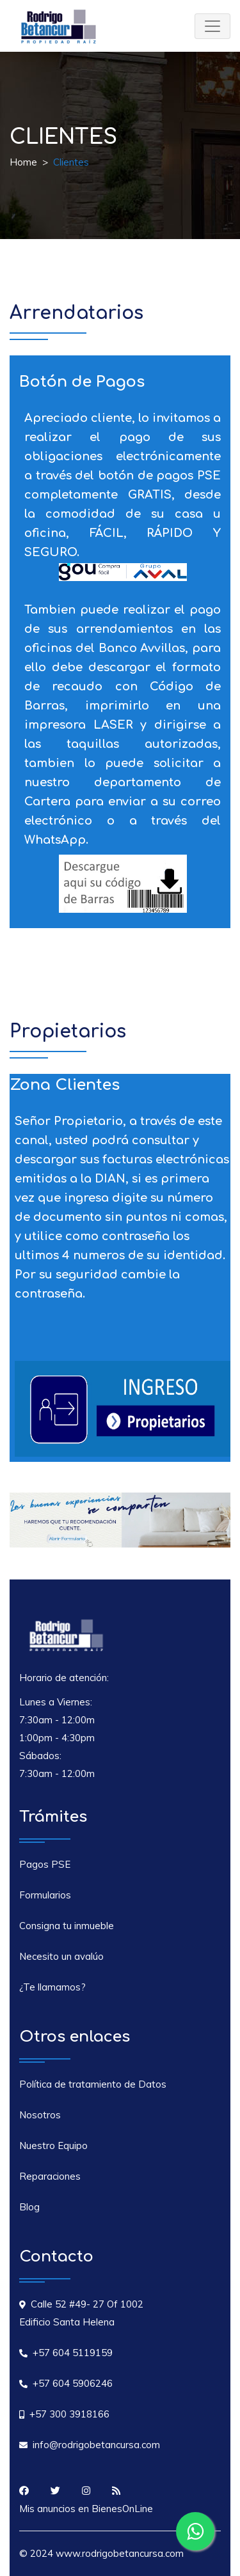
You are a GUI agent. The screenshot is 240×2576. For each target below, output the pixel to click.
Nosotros (40, 2115)
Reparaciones (50, 2176)
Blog (29, 2207)
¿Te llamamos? (52, 1987)
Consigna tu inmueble (66, 1926)
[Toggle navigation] (212, 26)
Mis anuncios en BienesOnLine (86, 2508)
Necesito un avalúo (61, 1956)
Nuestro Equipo (53, 2145)
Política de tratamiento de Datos (92, 2084)
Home (23, 162)
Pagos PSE (44, 1864)
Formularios (45, 1895)
